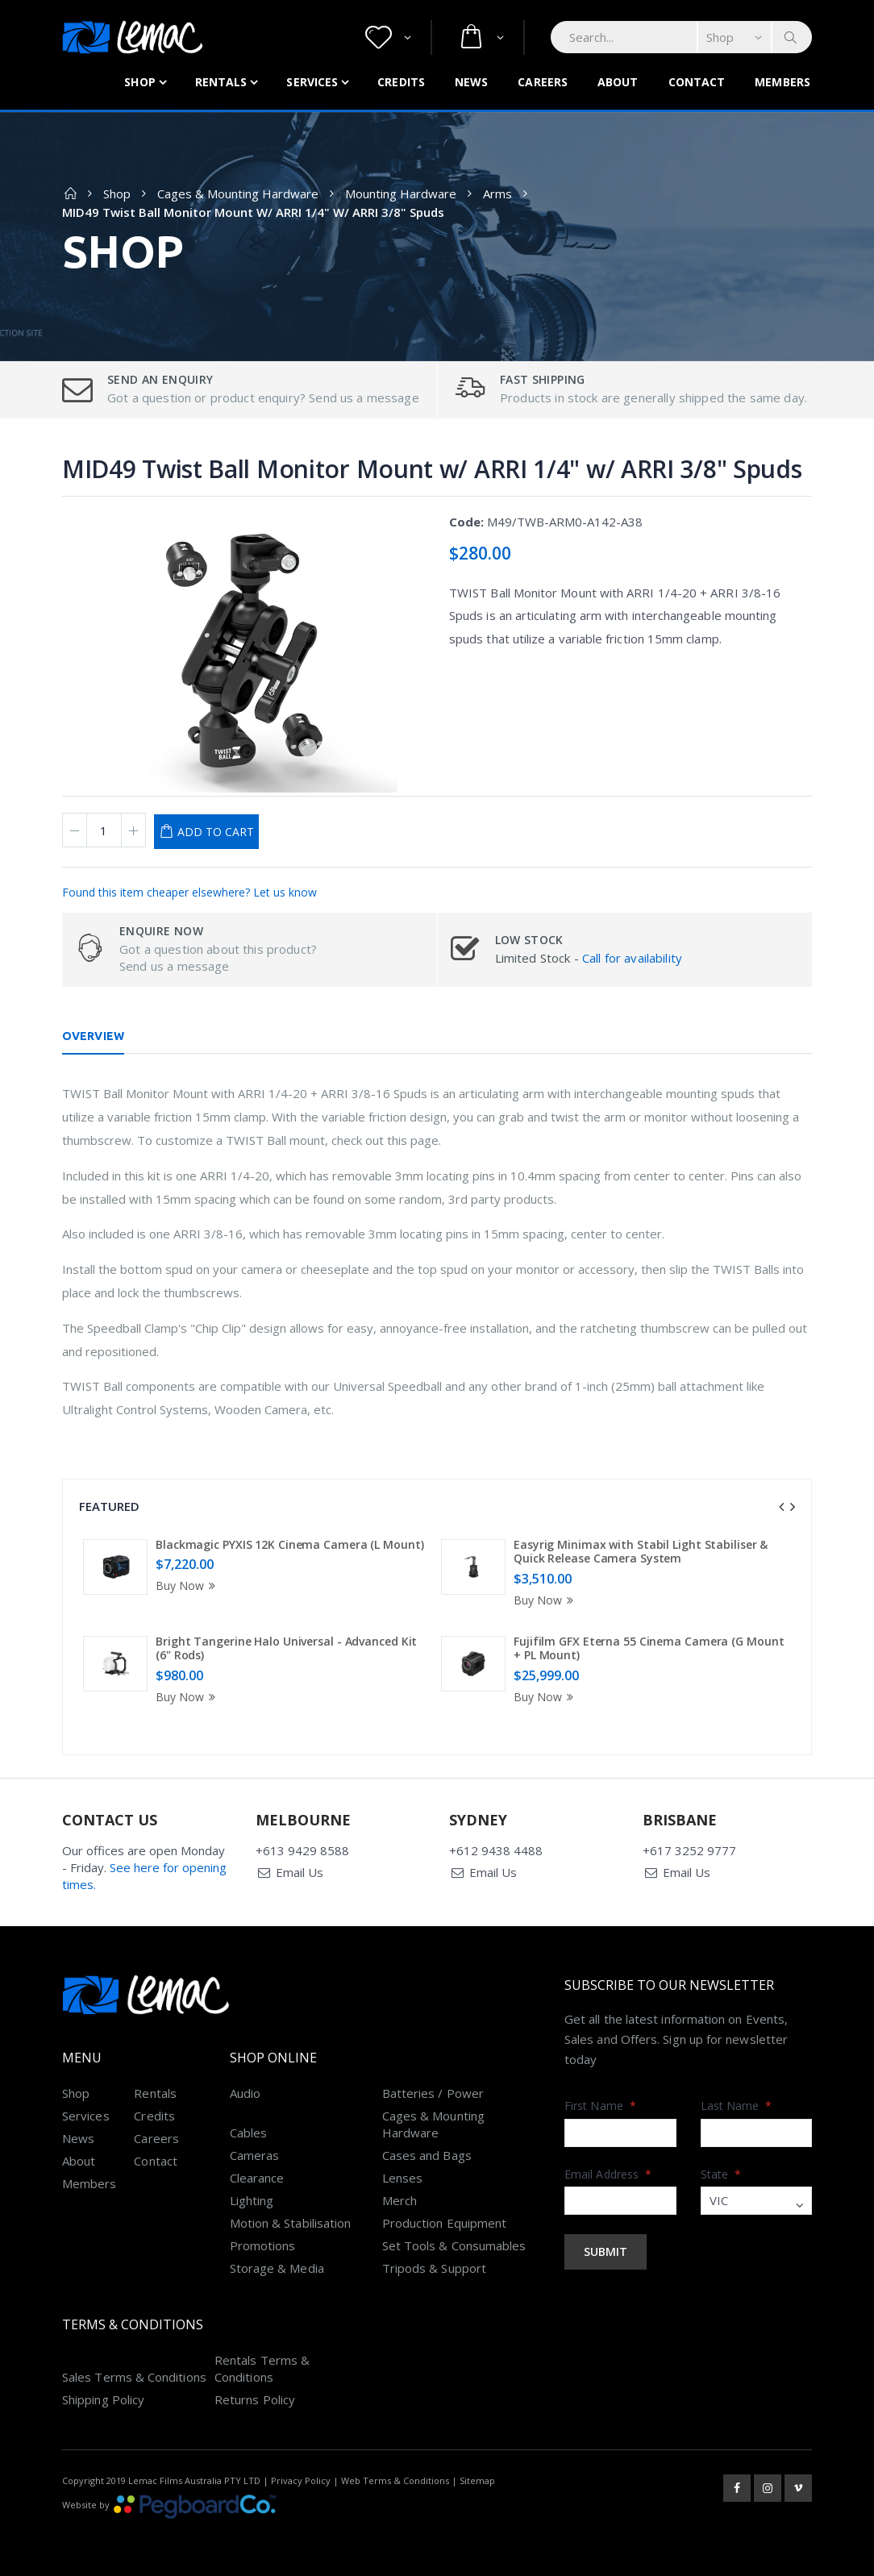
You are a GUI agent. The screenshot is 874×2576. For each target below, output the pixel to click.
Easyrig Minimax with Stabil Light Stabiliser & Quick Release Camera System (641, 1552)
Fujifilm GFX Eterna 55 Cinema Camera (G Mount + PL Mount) (649, 1648)
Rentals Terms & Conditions (262, 2368)
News (471, 81)
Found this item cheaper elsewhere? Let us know (189, 892)
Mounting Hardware (400, 193)
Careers (543, 81)
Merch (399, 2200)
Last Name (736, 2105)
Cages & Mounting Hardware (237, 193)
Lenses (402, 2178)
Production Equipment (444, 2223)
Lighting (252, 2200)
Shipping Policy (103, 2399)
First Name (600, 2105)
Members (782, 81)
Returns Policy (254, 2399)
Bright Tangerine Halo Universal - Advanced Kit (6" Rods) (286, 1648)
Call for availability (632, 958)
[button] (388, 37)
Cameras (255, 2155)
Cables (248, 2132)
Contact (697, 81)
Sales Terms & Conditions (134, 2377)
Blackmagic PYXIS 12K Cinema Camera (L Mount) (290, 1544)
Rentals (221, 81)
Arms (497, 193)
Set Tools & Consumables (454, 2245)
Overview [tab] (93, 1036)
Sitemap (477, 2480)
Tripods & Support (434, 2268)
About (618, 81)
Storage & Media (277, 2268)
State (721, 2174)
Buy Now (188, 1585)
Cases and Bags (427, 2155)
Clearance (257, 2178)
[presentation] (781, 1507)
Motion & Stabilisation (291, 2223)
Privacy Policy (301, 2480)
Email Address (607, 2174)
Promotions (263, 2245)
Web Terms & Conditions (395, 2480)
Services (312, 81)
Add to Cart (215, 831)
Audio (245, 2093)
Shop (139, 81)
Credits (401, 81)
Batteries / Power (433, 2093)
